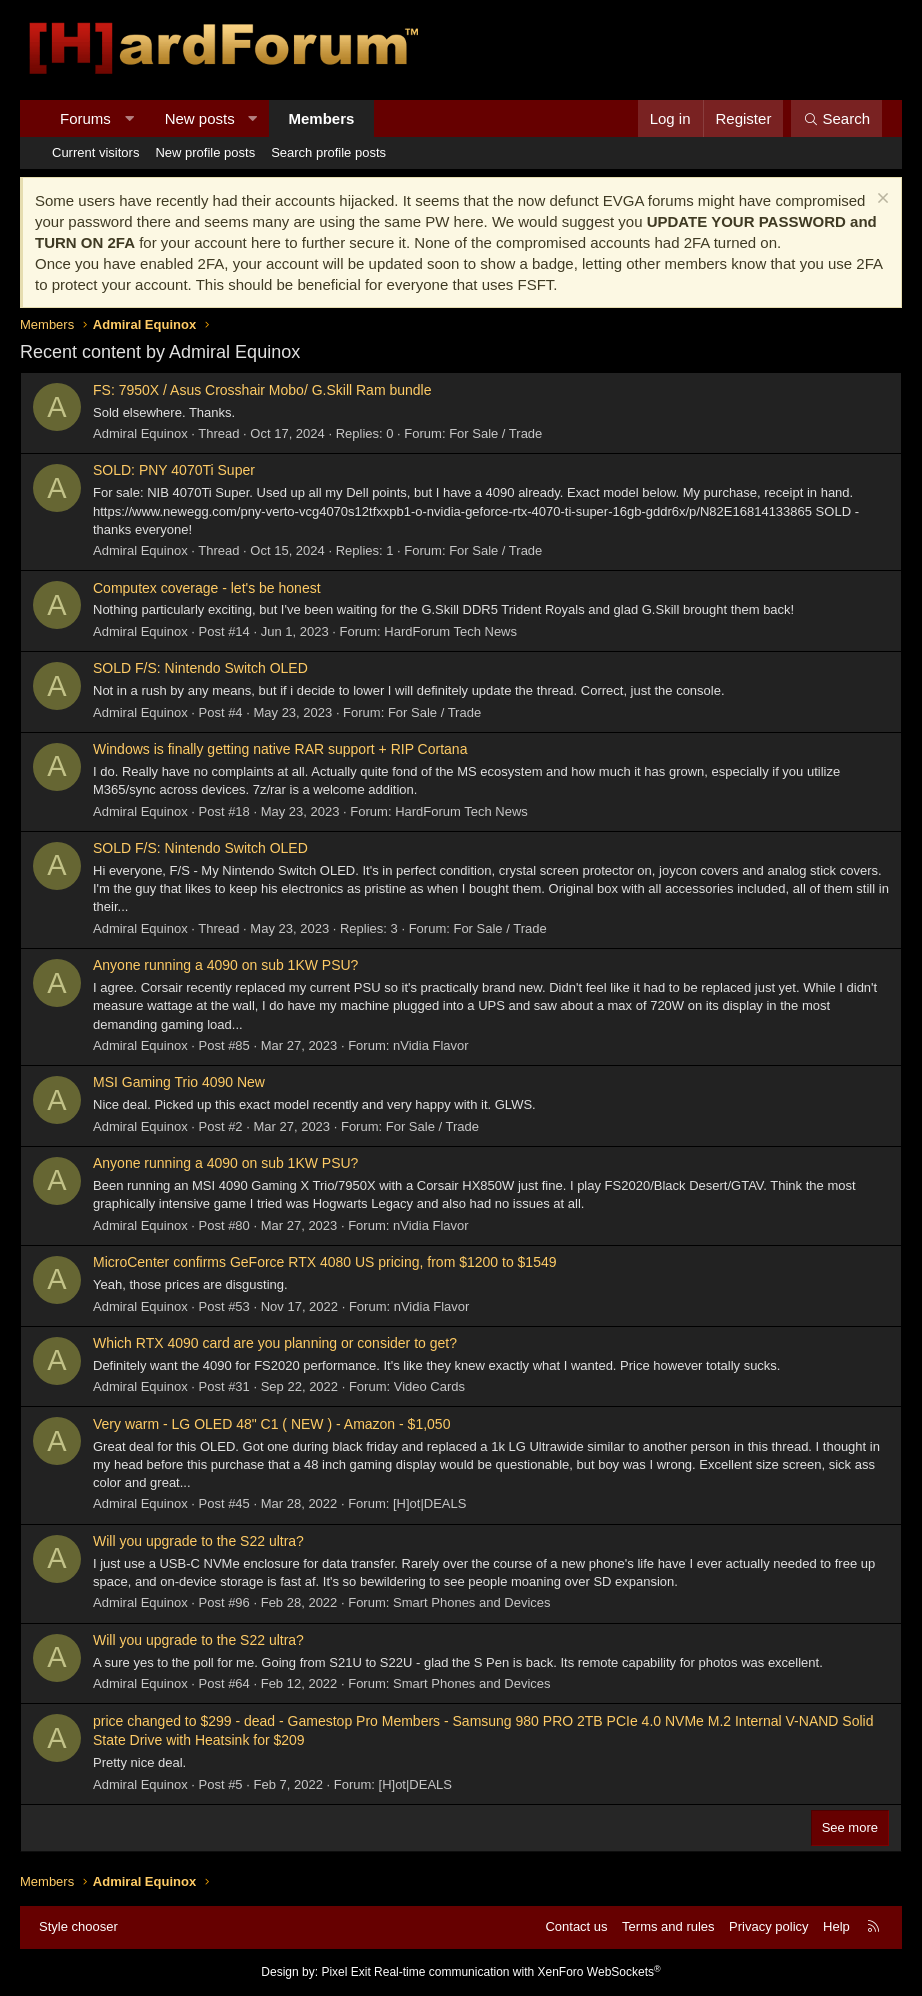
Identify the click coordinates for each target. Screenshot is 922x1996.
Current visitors (95, 152)
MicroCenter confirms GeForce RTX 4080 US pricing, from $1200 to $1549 (325, 1262)
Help (836, 1926)
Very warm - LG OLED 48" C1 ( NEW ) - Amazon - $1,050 (271, 1424)
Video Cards (429, 1386)
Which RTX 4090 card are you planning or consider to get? (275, 1343)
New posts (200, 118)
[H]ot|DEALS (429, 1503)
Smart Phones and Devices (472, 1602)
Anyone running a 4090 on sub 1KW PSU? (225, 965)
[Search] (836, 118)
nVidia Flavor (431, 1045)
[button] (128, 118)
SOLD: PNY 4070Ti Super (174, 470)
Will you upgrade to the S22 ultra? (198, 1541)
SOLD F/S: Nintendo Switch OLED (200, 668)
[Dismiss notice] (880, 200)
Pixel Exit (345, 1972)
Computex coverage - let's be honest (207, 588)
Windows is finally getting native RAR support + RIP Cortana (280, 749)
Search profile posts (328, 152)
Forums (85, 118)
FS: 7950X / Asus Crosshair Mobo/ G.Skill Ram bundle (262, 390)
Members (322, 118)
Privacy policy (768, 1926)
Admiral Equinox (140, 433)
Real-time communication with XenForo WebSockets (517, 1972)
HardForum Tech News (450, 631)
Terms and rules (668, 1926)
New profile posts (205, 152)
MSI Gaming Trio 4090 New (179, 1082)
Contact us (576, 1926)
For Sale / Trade (495, 433)
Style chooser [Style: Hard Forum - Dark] (78, 1926)
